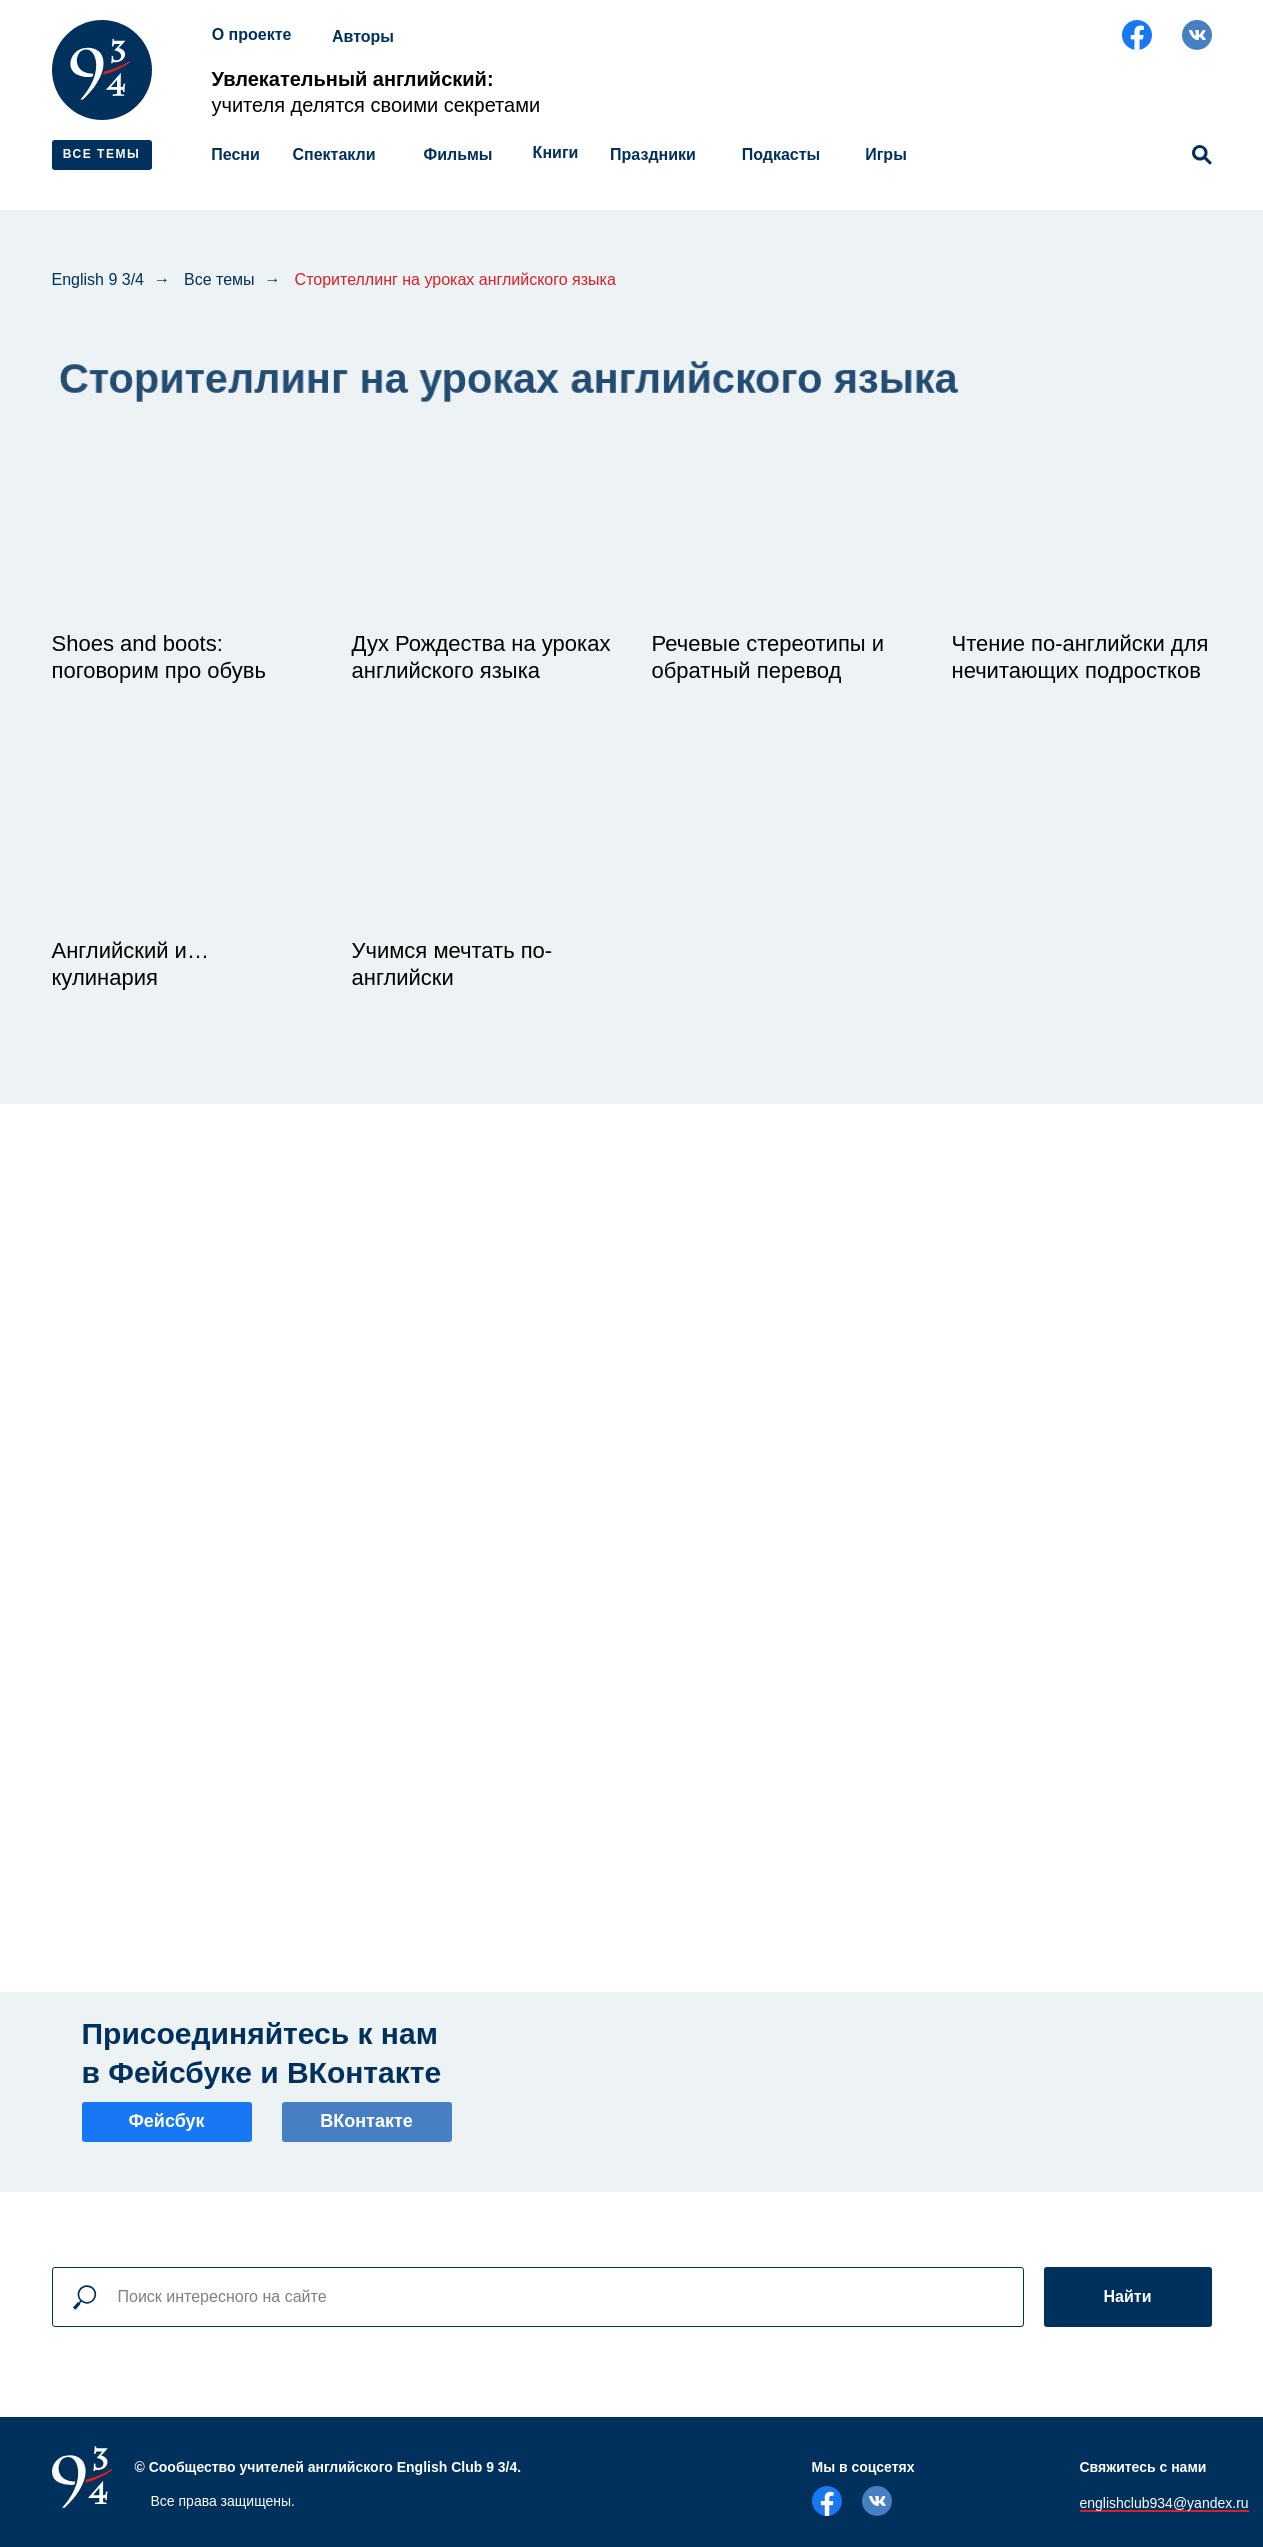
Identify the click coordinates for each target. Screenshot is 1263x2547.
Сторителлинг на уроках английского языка (455, 279)
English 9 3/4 (98, 279)
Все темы (219, 279)
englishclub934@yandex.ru (1164, 2503)
